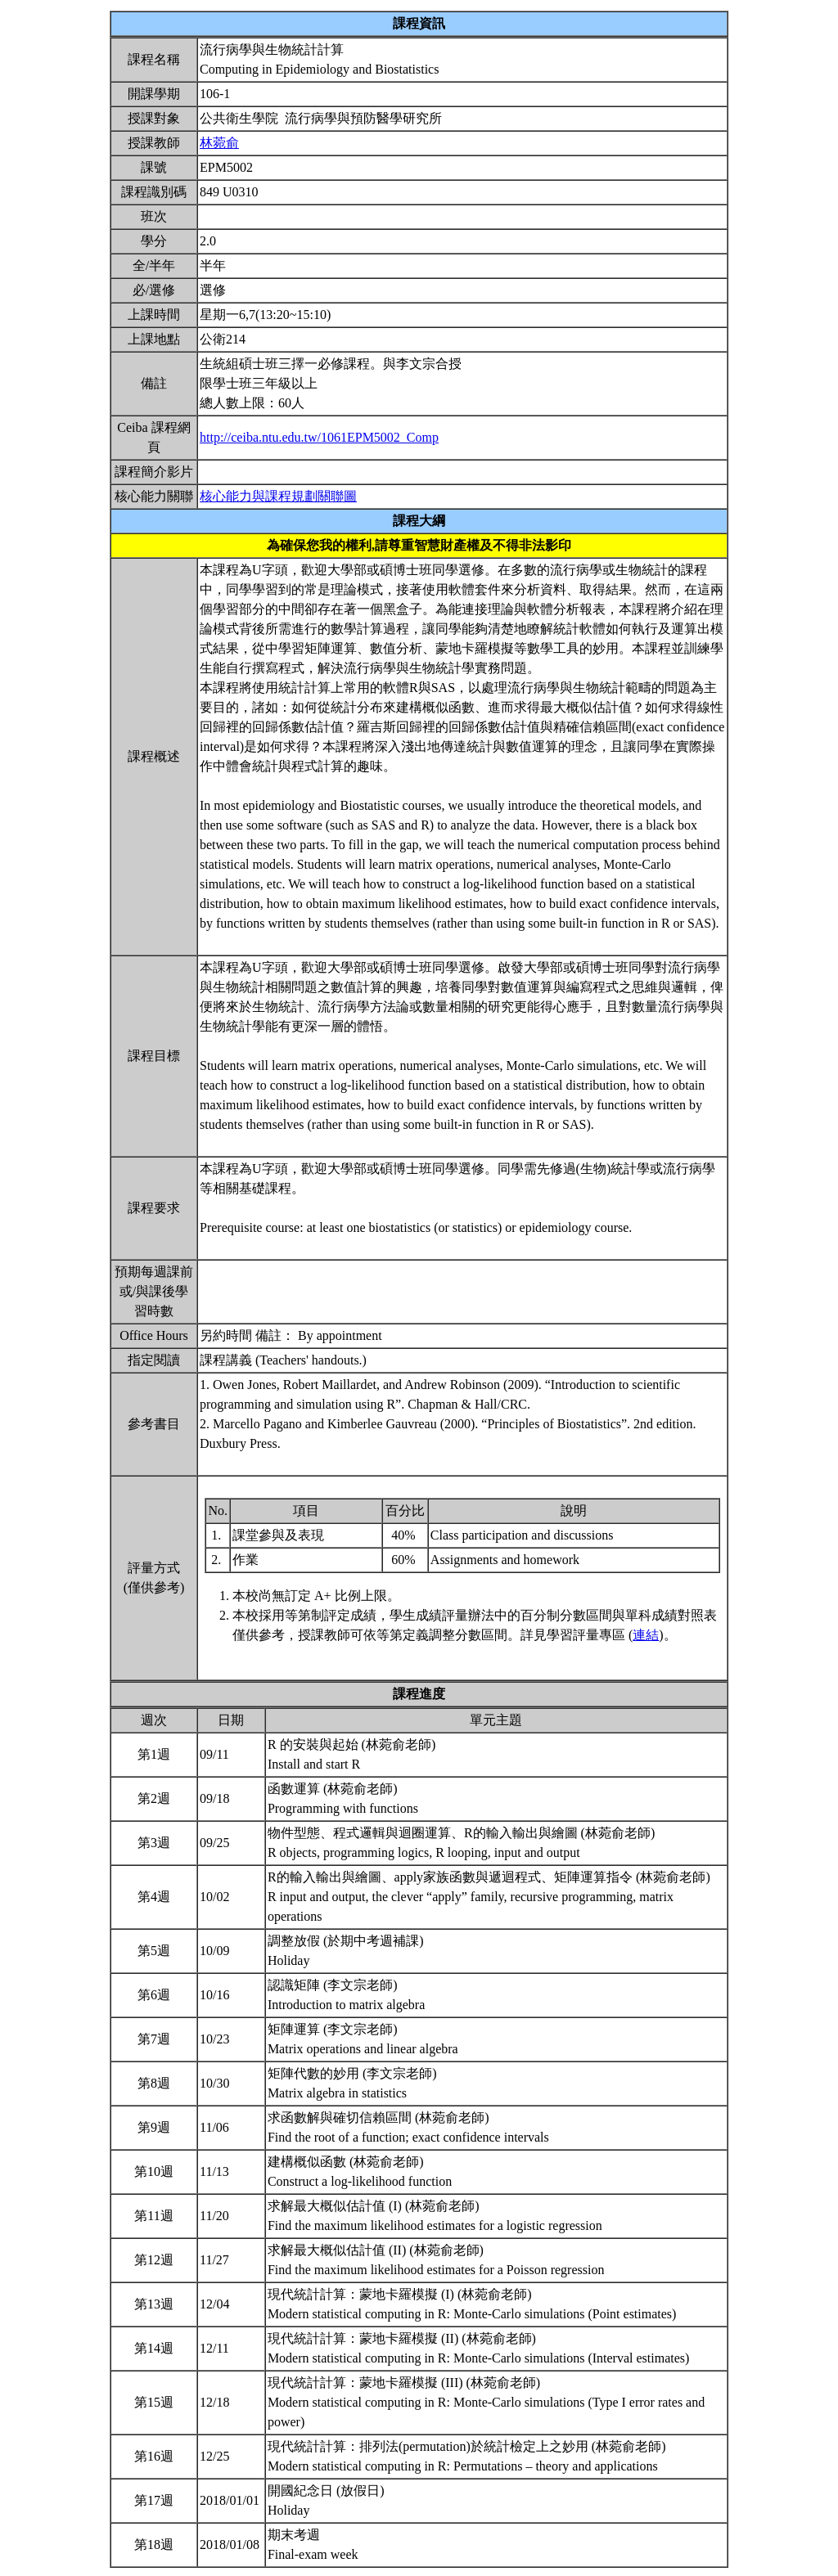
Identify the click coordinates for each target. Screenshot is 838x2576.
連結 (646, 1635)
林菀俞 (219, 143)
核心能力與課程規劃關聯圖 (278, 496)
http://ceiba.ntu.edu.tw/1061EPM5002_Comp (319, 437)
